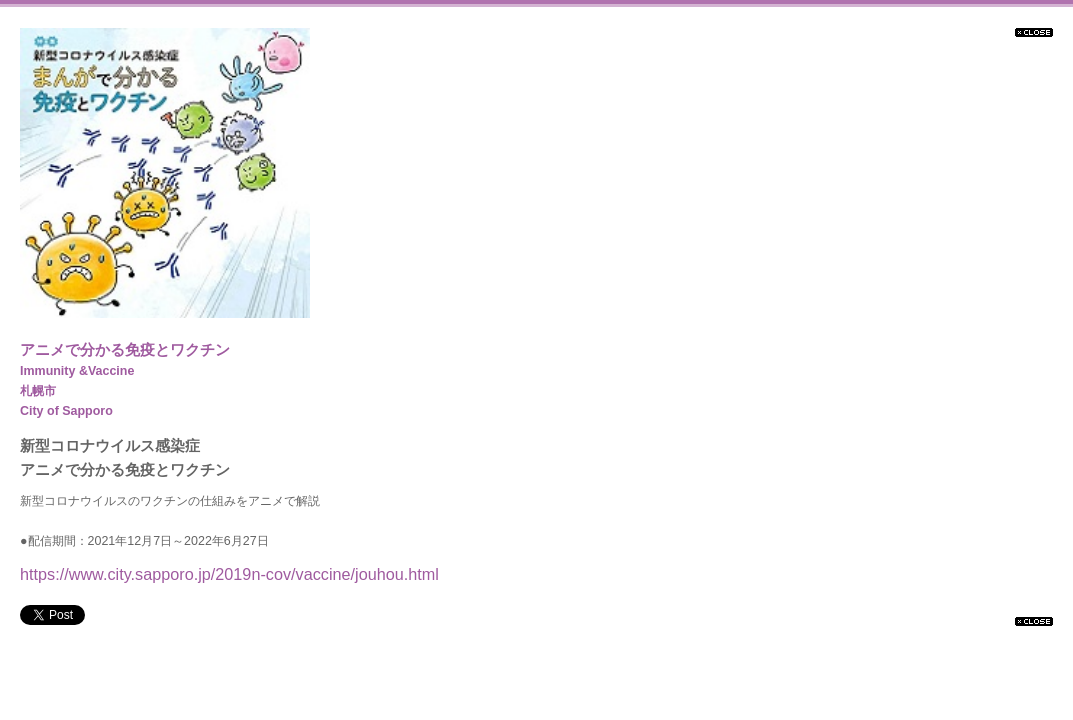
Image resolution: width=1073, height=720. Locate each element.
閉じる (1034, 32)
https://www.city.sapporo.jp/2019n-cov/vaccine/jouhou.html (229, 574)
